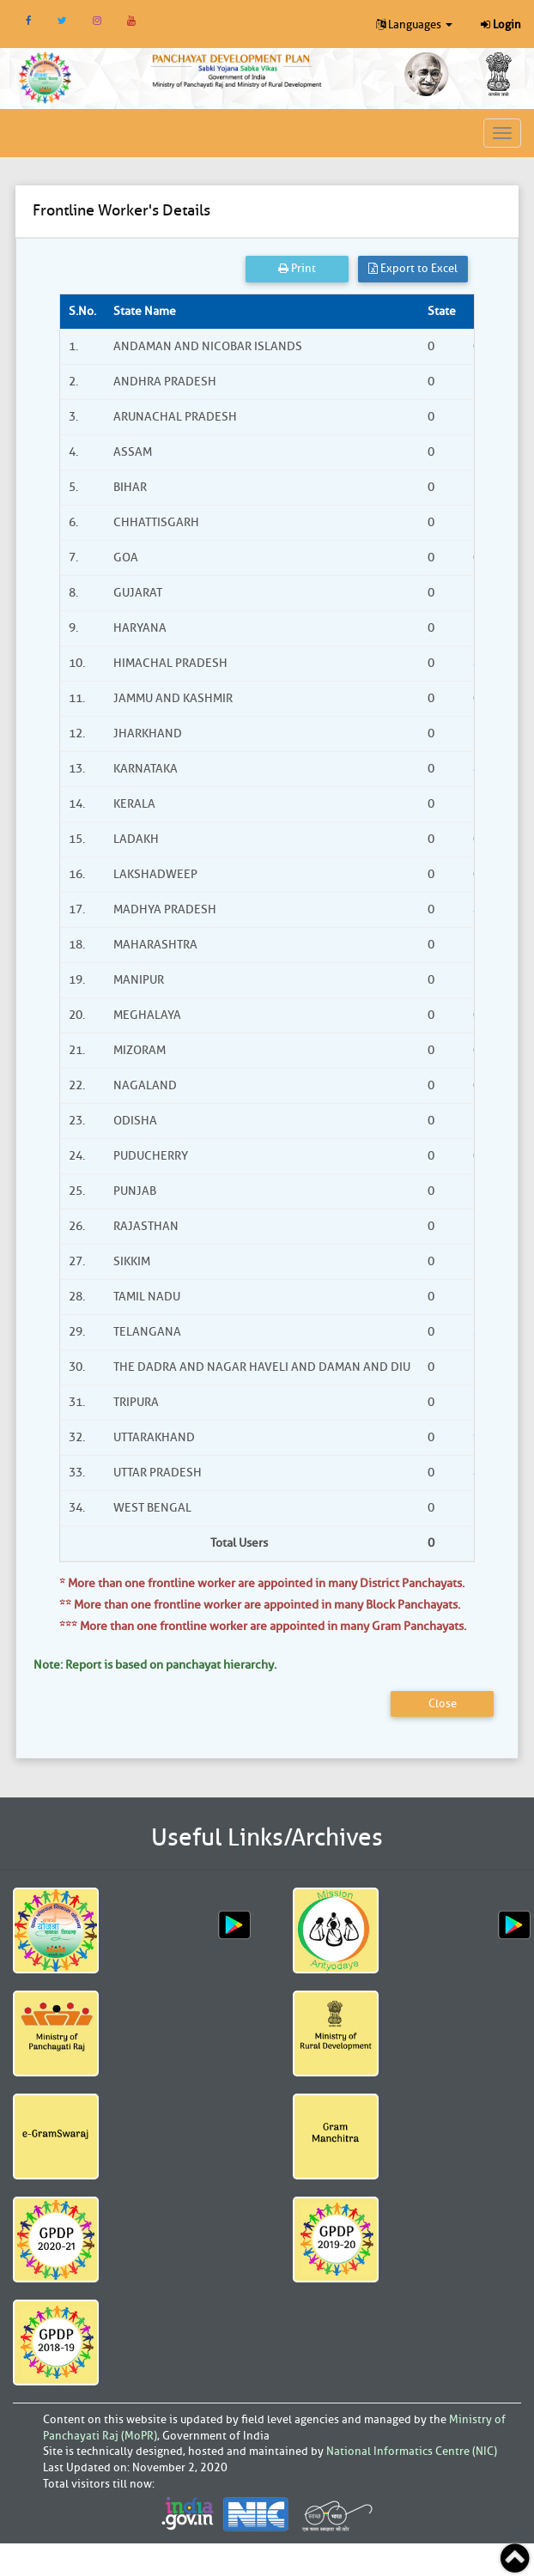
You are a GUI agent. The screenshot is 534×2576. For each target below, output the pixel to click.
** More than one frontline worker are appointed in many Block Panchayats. (259, 1604)
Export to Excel (413, 268)
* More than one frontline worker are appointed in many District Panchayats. (261, 1583)
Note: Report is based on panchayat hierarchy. (154, 1665)
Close (442, 1703)
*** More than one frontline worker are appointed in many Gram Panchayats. (262, 1626)
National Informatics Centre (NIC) (411, 2451)
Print (297, 268)
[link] (237, 69)
